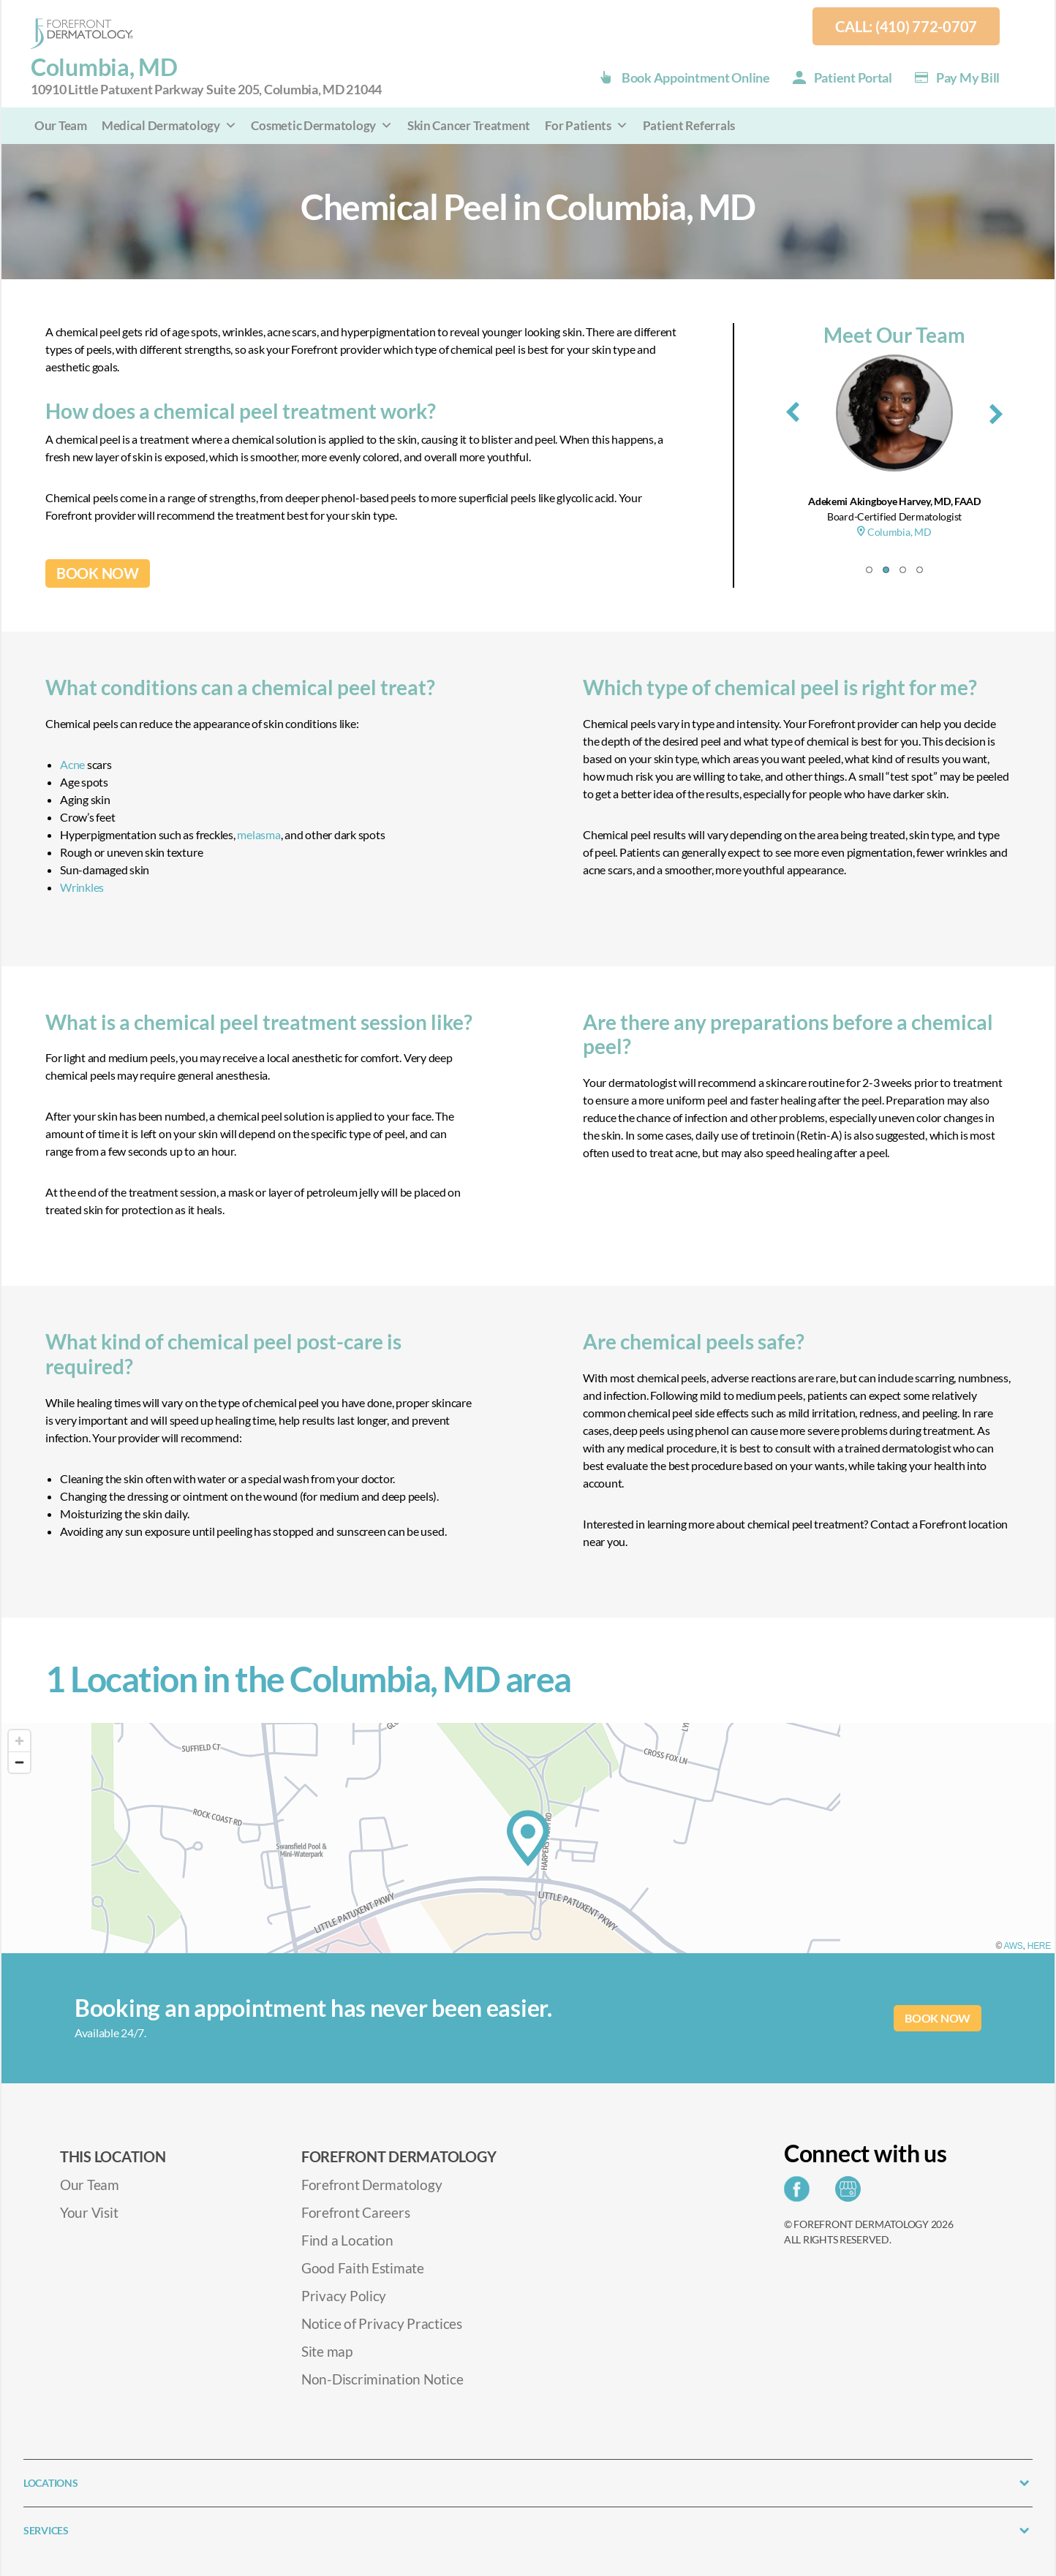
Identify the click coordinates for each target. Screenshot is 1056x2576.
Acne (72, 764)
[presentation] (792, 409)
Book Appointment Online (696, 77)
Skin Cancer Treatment (468, 125)
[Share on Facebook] (800, 2193)
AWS (1013, 1946)
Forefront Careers (355, 2212)
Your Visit (89, 2212)
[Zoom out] (19, 1762)
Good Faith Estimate (362, 2267)
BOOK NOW (97, 573)
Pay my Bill (968, 77)
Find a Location (347, 2240)
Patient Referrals (689, 125)
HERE (1039, 1946)
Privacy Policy (343, 2295)
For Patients (586, 125)
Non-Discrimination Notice (382, 2379)
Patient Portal (853, 77)
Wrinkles (82, 887)
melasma (258, 834)
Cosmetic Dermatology (321, 125)
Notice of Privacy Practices (381, 2323)
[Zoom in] (19, 1740)
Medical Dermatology (169, 125)
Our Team (60, 125)
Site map (326, 2351)
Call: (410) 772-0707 (906, 26)
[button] (869, 570)
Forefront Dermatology (371, 2184)
